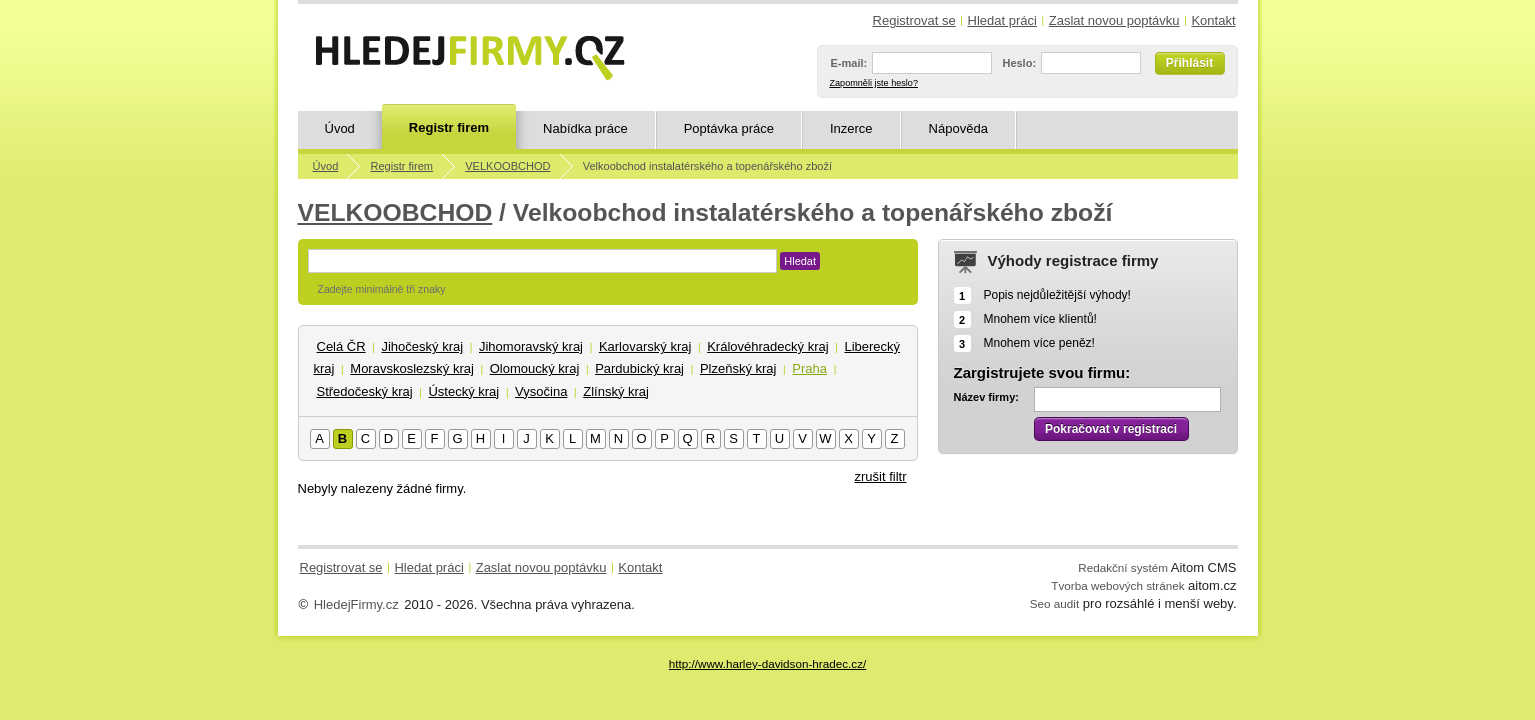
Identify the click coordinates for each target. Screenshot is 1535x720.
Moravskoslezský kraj (412, 368)
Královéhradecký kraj (767, 346)
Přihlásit (1189, 63)
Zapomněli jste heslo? (874, 83)
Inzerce (851, 128)
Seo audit (1054, 603)
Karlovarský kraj (645, 346)
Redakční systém (1123, 567)
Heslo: (1019, 63)
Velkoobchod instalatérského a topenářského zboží (707, 166)
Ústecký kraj (463, 391)
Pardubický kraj (639, 368)
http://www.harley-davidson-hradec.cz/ (767, 663)
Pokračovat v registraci (1111, 429)
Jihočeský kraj (422, 346)
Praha (809, 368)
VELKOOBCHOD (507, 166)
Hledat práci (1002, 20)
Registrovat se (914, 20)
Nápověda (958, 128)
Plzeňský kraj (738, 368)
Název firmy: (986, 397)
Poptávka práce (729, 128)
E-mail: (849, 63)
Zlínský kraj (616, 391)
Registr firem (449, 127)
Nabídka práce (585, 128)
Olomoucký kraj (535, 368)
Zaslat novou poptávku (1114, 20)
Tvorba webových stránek (1117, 585)
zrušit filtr (881, 476)
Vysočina (541, 391)
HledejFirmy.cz (356, 604)
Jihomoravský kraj (531, 346)
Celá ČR (341, 346)
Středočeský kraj (365, 391)
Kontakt (1213, 20)
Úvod (340, 128)
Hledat (800, 261)
